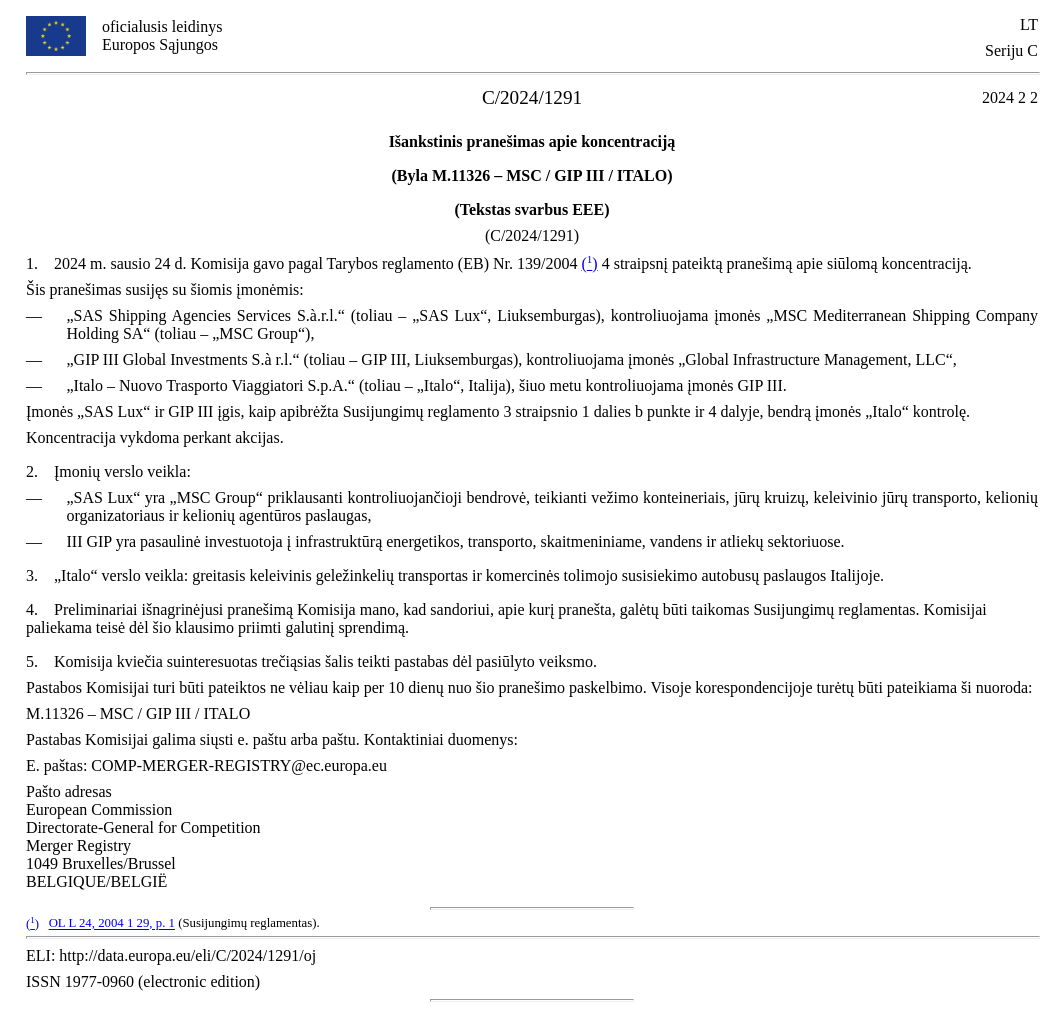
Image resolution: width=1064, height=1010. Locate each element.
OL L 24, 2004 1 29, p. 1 (112, 924)
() (589, 263)
